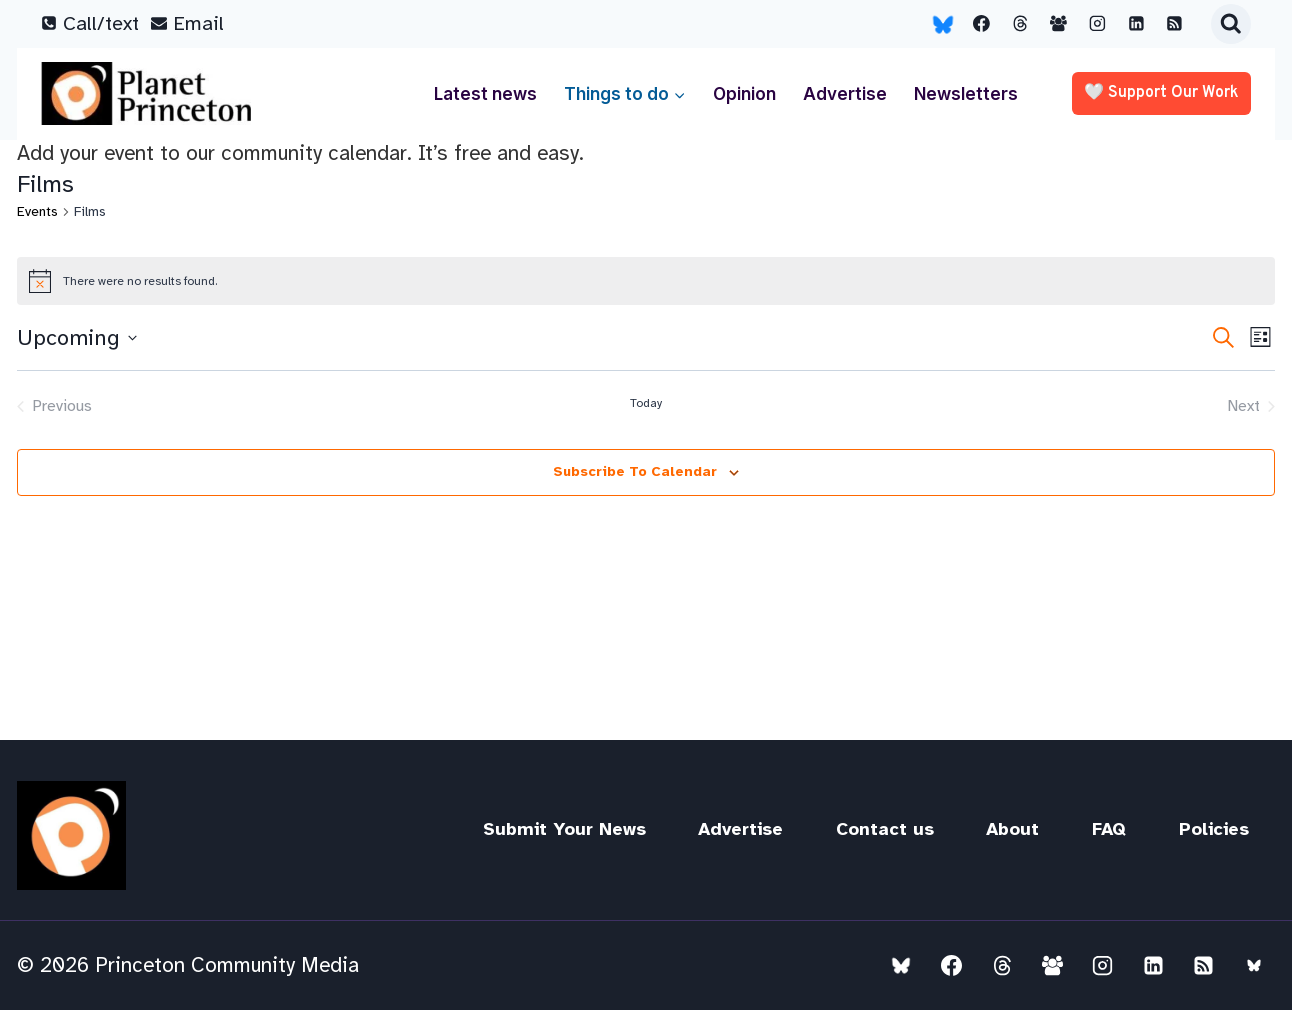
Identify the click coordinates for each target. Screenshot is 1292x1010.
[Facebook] (982, 24)
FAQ (1109, 829)
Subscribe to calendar (635, 471)
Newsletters (966, 94)
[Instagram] (1098, 24)
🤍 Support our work (1161, 93)
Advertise (845, 94)
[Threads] (1020, 24)
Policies (1214, 829)
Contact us (885, 829)
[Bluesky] (943, 24)
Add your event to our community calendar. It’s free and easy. (300, 153)
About (1012, 829)
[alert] (646, 281)
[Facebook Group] (1059, 24)
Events (37, 211)
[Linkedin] (1136, 24)
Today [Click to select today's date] (646, 403)
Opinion (744, 94)
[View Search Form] (1231, 24)
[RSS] (1175, 24)
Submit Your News (564, 829)
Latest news (485, 94)
